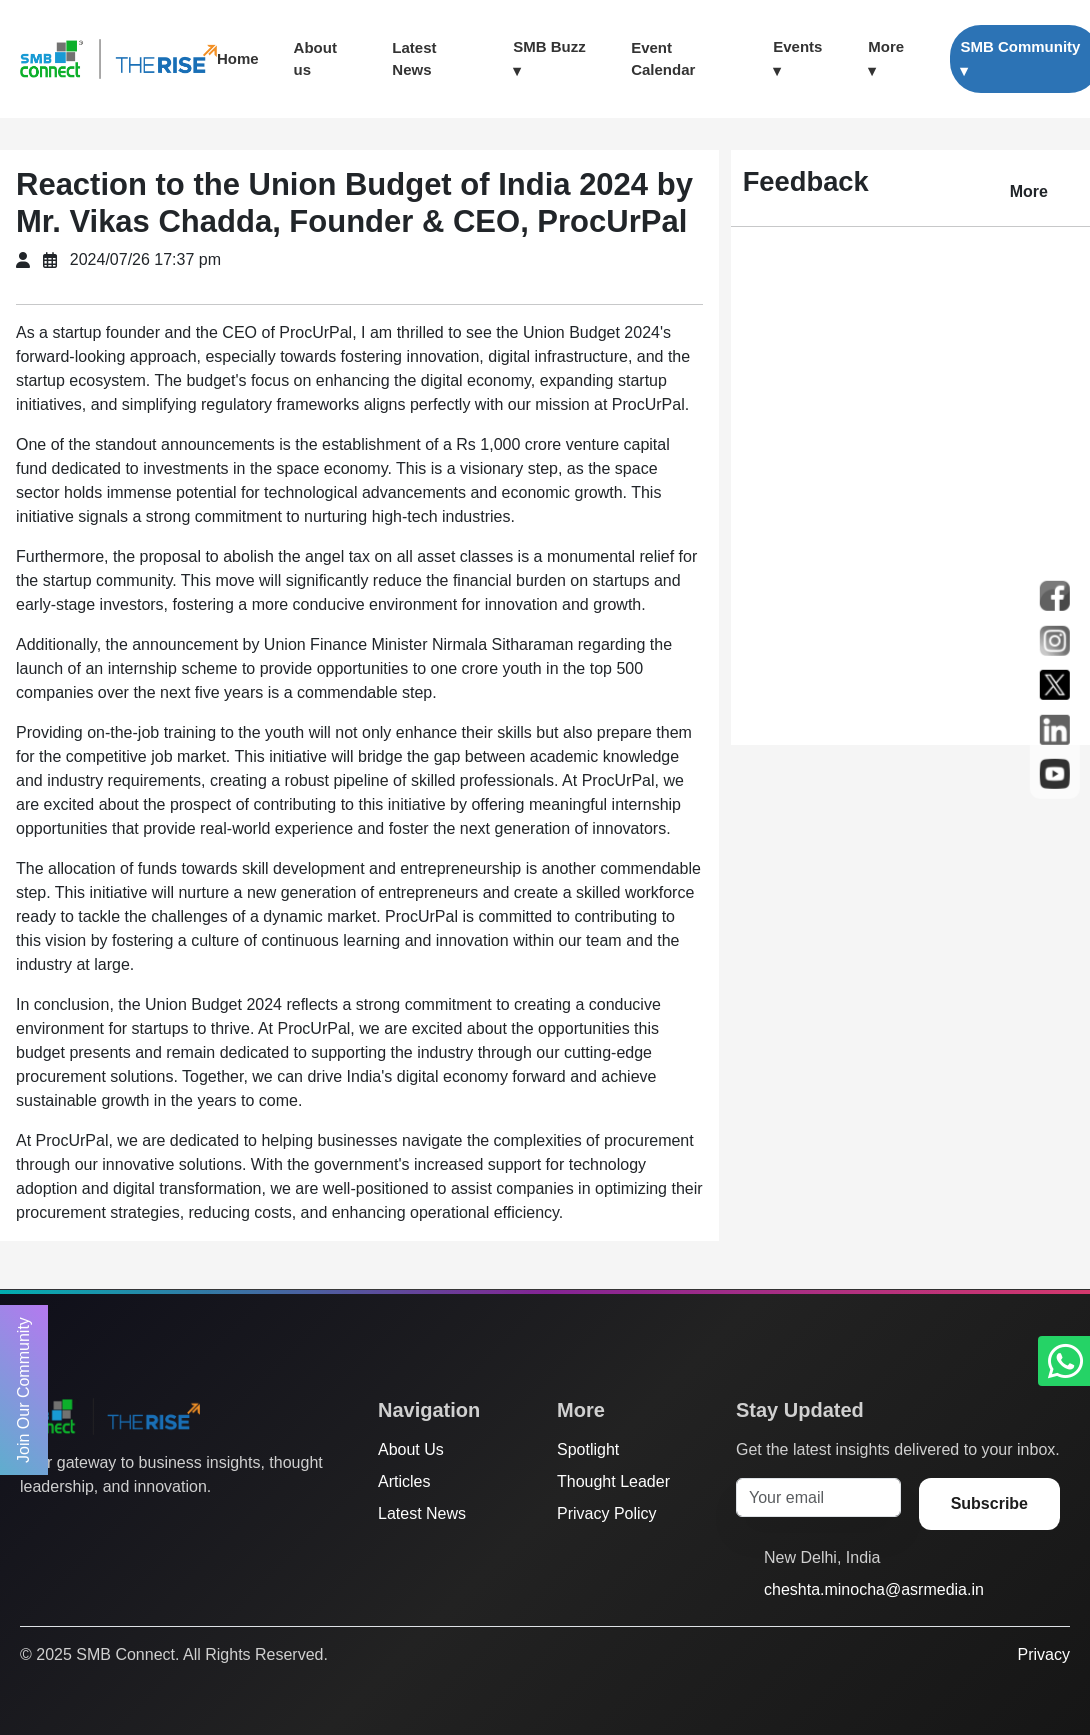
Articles (404, 1481)
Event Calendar (663, 59)
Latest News (414, 59)
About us (315, 59)
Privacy (1044, 1654)
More (1029, 191)
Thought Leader (613, 1481)
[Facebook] (69, 1527)
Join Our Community (23, 1390)
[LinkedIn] (145, 1527)
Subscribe (989, 1503)
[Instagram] (107, 1527)
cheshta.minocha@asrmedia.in (874, 1589)
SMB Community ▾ (1020, 58)
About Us (411, 1449)
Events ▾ (797, 58)
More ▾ (886, 58)
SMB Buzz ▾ (549, 58)
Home (238, 58)
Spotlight (588, 1449)
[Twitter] (31, 1527)
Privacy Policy (607, 1513)
